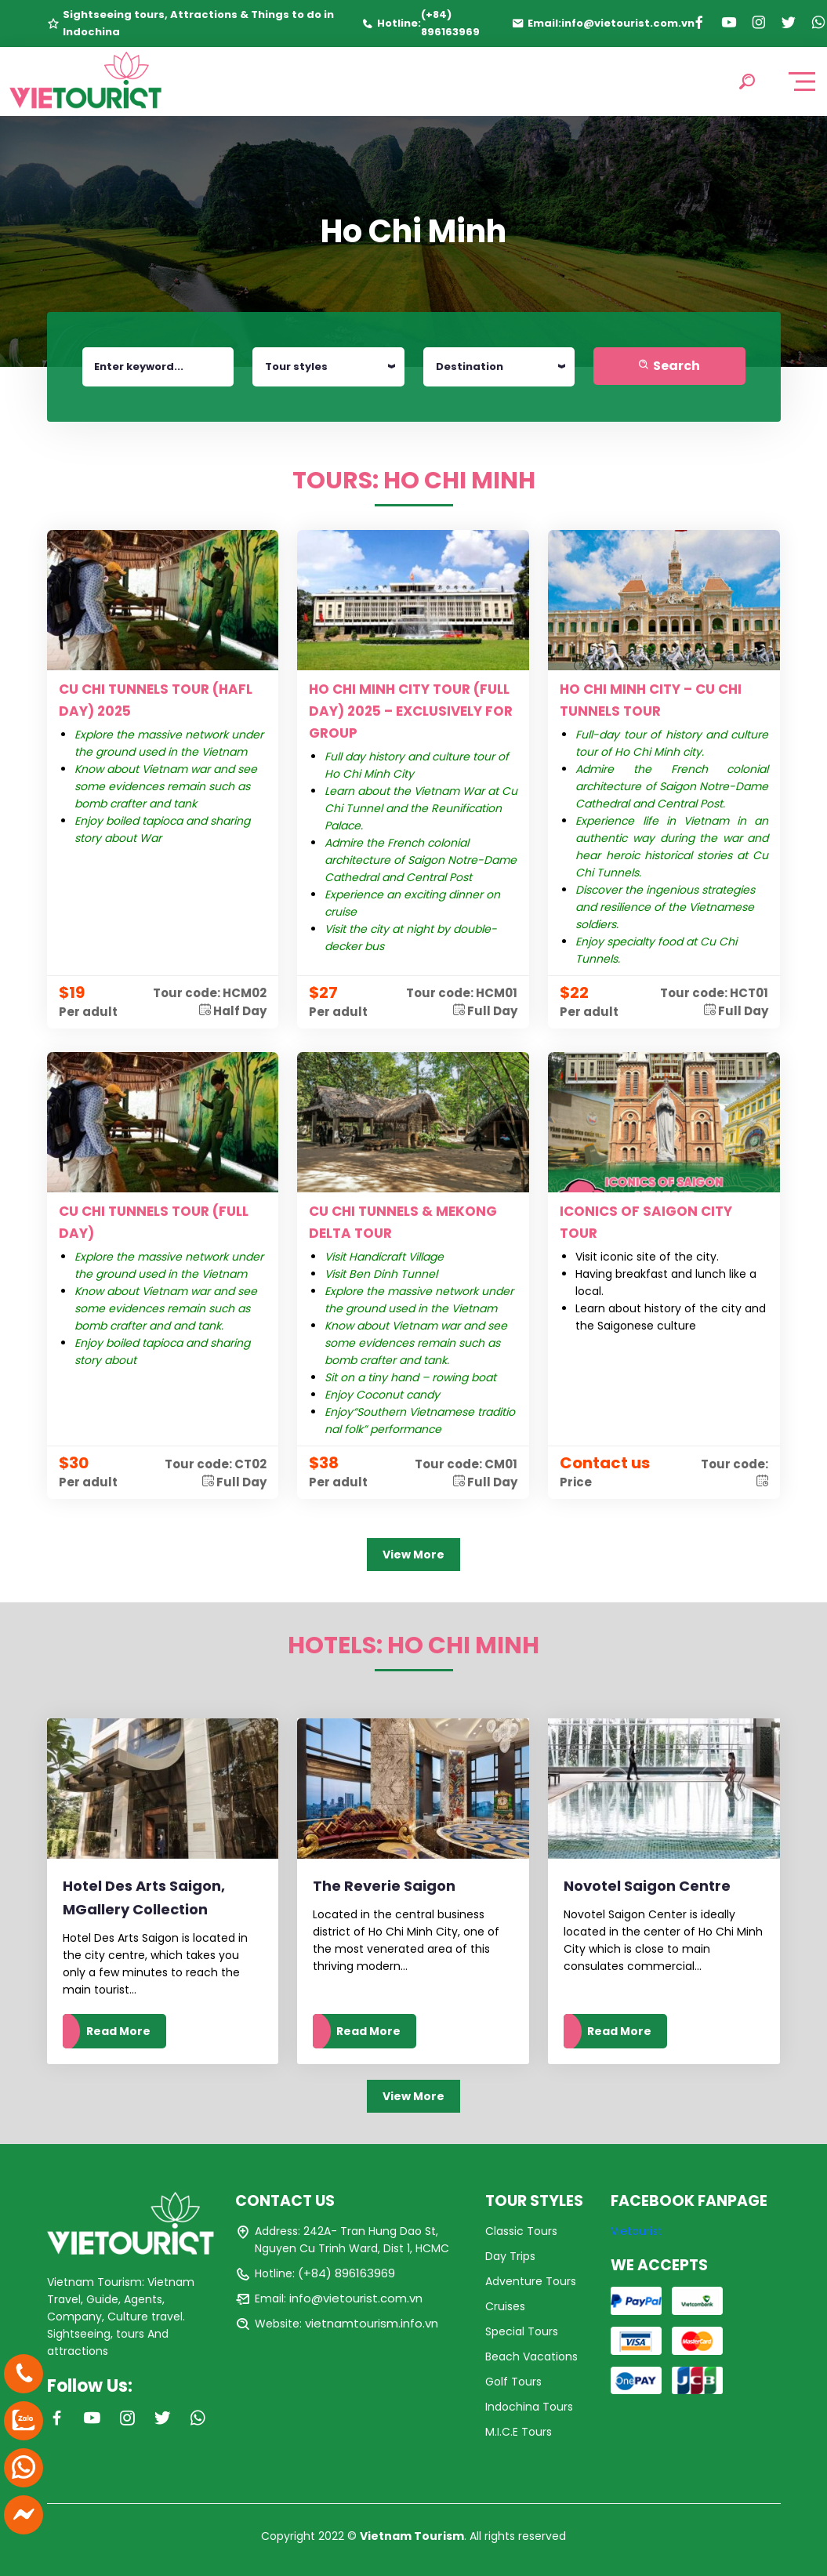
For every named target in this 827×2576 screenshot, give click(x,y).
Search (669, 366)
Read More (118, 2031)
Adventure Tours (530, 2281)
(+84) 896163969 (450, 23)
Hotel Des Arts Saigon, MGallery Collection (144, 1897)
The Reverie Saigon (384, 1886)
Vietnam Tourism (412, 2536)
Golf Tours (513, 2381)
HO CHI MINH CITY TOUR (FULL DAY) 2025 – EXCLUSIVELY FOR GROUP (411, 711)
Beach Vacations (531, 2356)
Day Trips (510, 2256)
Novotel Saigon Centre (647, 1886)
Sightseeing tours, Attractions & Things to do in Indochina (198, 23)
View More (413, 1554)
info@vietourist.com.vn (628, 23)
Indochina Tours (529, 2407)
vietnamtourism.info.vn (371, 2323)
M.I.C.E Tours (518, 2432)
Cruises (505, 2306)
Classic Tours (521, 2231)
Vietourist (636, 2231)
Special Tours (521, 2331)
